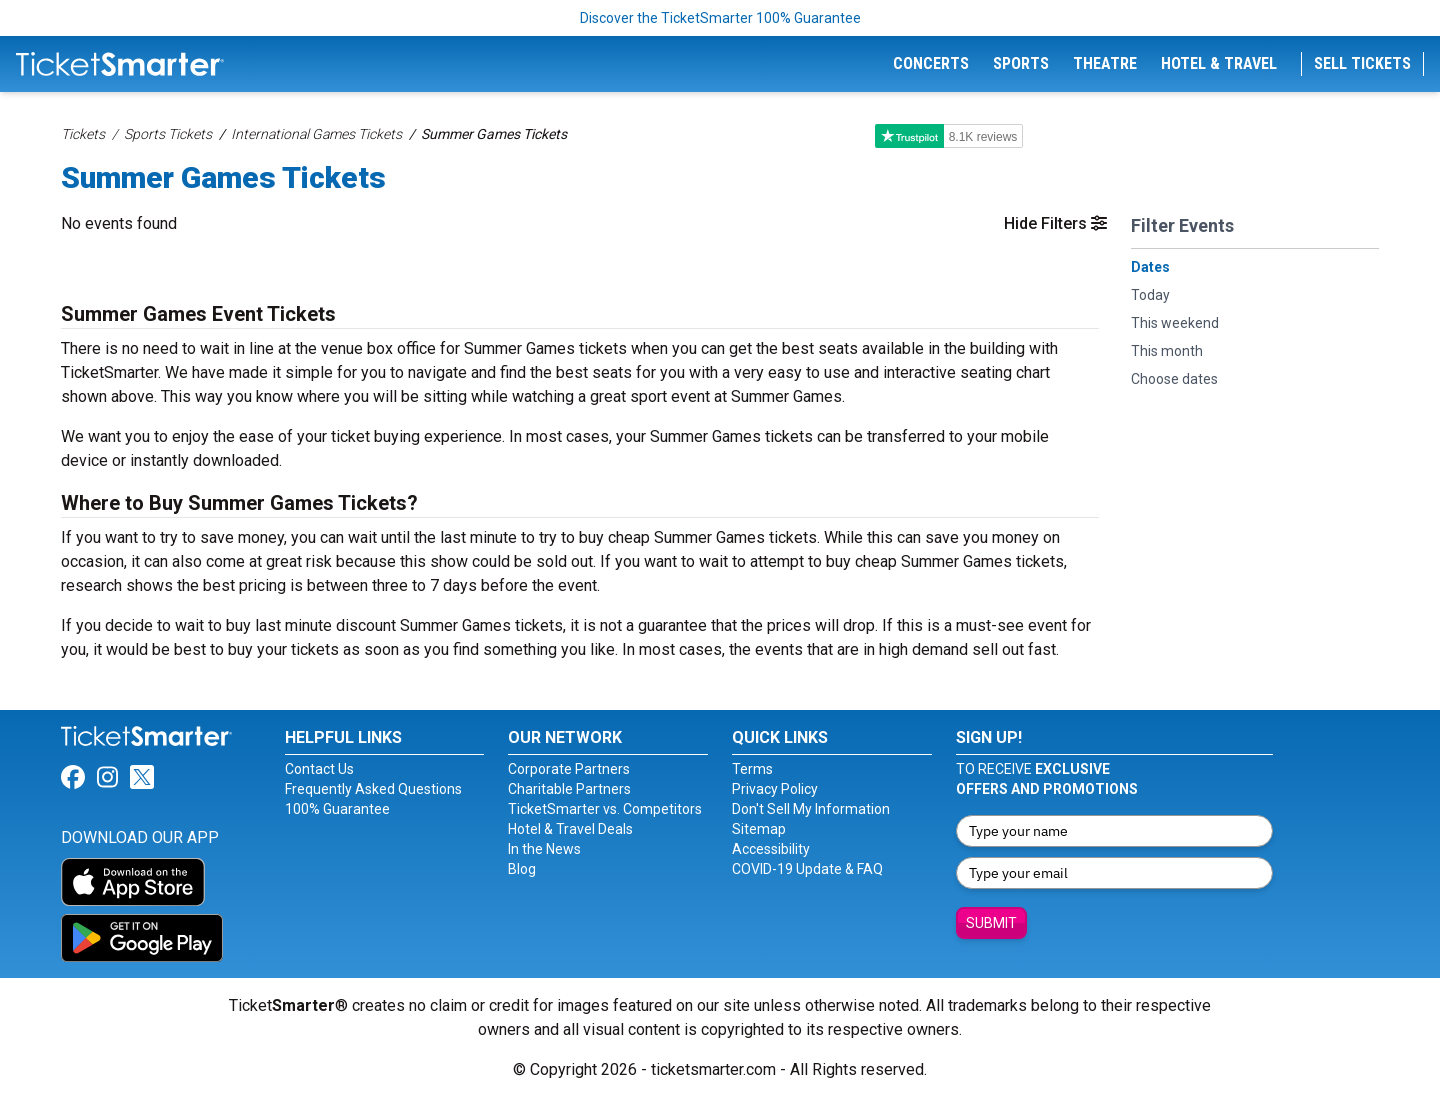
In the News (544, 849)
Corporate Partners (569, 769)
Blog (522, 869)
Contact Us (319, 769)
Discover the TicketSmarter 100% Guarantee (720, 18)
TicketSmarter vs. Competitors (605, 809)
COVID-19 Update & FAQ (807, 869)
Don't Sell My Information (811, 809)
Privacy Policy (775, 789)
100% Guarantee (337, 809)
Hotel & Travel (1219, 63)
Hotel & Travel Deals (570, 829)
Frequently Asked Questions (373, 789)
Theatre (1105, 63)
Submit (991, 923)
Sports (1021, 63)
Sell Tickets (1362, 63)
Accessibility (771, 849)
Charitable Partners (569, 789)
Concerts (931, 63)
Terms (752, 769)
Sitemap (759, 829)
